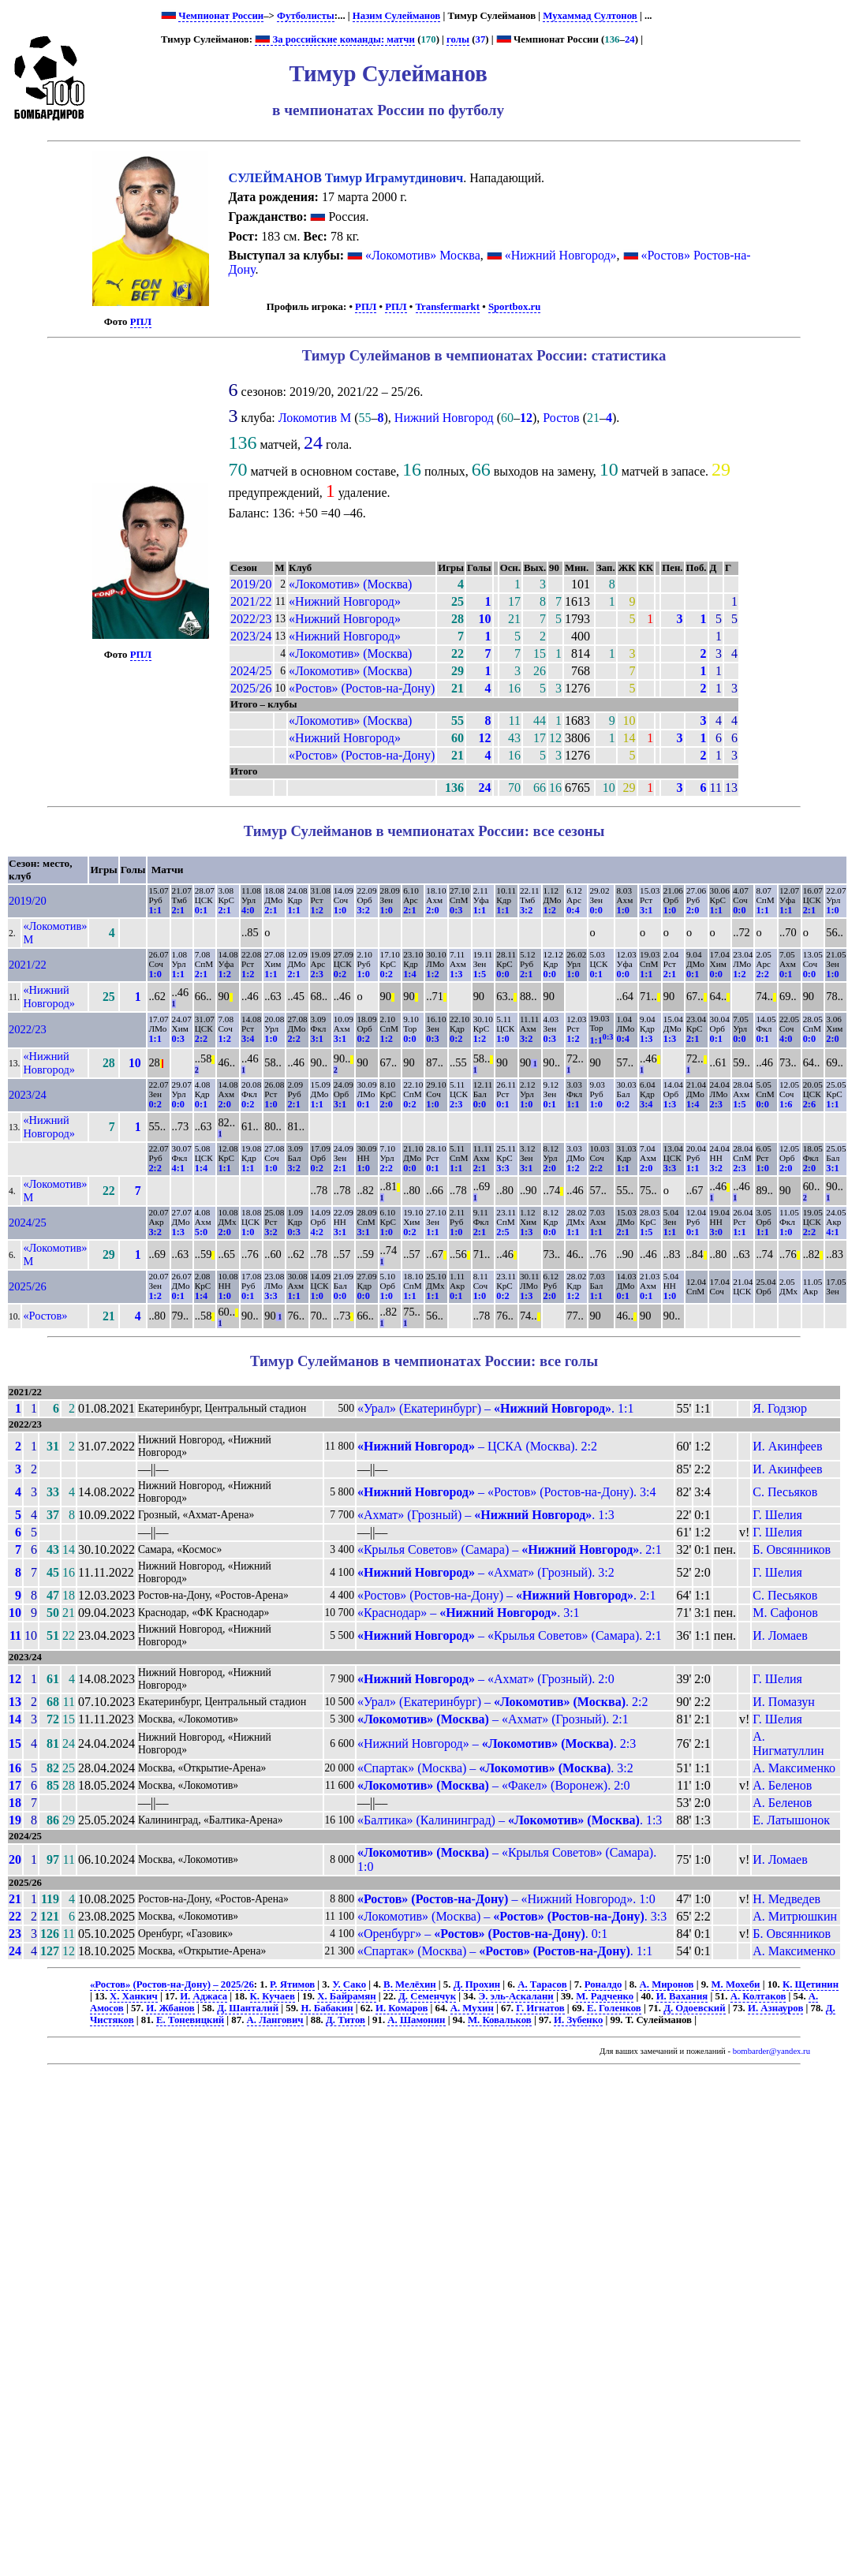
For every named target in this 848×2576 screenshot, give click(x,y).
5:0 (201, 1232)
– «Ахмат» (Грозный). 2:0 (486, 1679)
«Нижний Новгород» (561, 255)
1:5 (479, 974)
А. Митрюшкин (795, 1916)
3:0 (716, 1232)
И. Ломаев (780, 1635)
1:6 (785, 1104)
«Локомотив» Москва (422, 255)
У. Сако (349, 1984)
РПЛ (140, 321)
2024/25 (250, 671)
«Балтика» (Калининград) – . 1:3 (509, 1820)
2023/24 (250, 636)
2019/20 (250, 584)
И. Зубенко (578, 2019)
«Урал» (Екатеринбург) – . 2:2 (502, 1701)
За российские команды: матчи (335, 39)
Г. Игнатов (540, 2008)
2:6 (809, 1104)
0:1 (201, 910)
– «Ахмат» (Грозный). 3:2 (486, 1572)
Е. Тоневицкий (190, 2019)
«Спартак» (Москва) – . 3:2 (495, 1768)
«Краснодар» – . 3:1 (468, 1612)
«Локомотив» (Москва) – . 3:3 (512, 1916)
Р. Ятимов (292, 1984)
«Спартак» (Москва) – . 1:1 (504, 1951)
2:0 (432, 910)
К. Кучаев (272, 1996)
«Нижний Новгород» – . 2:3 (496, 1743)
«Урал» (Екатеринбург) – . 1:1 (495, 1408)
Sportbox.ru (514, 306)
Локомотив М (314, 417)
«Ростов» (45, 1315)
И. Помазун (783, 1701)
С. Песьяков (785, 1492)
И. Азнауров (775, 2008)
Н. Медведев (786, 1899)
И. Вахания (682, 1996)
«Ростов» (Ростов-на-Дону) (362, 688)
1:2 (317, 910)
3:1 (646, 910)
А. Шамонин (416, 2019)
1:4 (409, 974)
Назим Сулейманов (396, 15)
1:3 (456, 974)
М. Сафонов (785, 1612)
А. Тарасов (541, 1984)
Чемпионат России (220, 15)
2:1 (178, 910)
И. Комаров (401, 2008)
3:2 (363, 910)
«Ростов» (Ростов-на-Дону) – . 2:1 (506, 1595)
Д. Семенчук (427, 1996)
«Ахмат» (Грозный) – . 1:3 (486, 1514)
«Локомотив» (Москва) (350, 584)
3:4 (247, 1038)
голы (457, 39)
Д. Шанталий (247, 2008)
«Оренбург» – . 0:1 (482, 1933)
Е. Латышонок (791, 1820)
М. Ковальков (500, 2019)
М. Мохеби (736, 1984)
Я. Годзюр (780, 1408)
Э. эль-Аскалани (516, 1996)
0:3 (456, 910)
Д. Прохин (477, 1984)
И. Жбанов (170, 2008)
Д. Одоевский (694, 2008)
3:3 (502, 1168)
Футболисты (305, 15)
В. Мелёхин (409, 1984)
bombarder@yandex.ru (771, 2051)
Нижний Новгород (444, 417)
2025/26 (250, 688)
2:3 (317, 974)
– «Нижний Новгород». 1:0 (506, 1899)
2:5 (502, 1232)
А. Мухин (472, 2008)
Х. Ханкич (134, 1996)
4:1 (178, 1168)
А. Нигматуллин (788, 1743)
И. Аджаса (203, 1996)
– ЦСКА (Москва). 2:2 (477, 1446)
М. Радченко (604, 1996)
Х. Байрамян (346, 1996)
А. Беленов (782, 1785)
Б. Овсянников (792, 1549)
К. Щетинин (811, 1984)
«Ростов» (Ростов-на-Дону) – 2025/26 (172, 1984)
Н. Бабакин (327, 2008)
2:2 (762, 974)
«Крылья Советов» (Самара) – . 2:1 (509, 1549)
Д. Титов (345, 2019)
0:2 (340, 974)
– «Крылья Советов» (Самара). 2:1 (509, 1635)
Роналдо (603, 1984)
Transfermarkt (448, 306)
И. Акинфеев (787, 1446)
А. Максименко (794, 1768)
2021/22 (250, 601)
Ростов (561, 417)
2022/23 (250, 618)
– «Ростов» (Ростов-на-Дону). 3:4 (506, 1492)
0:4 (572, 910)
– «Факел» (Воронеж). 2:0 (493, 1785)
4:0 (247, 910)
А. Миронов (667, 1984)
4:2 (317, 1232)
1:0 (340, 910)
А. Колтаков (758, 1996)
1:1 (154, 910)
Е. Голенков (614, 2008)
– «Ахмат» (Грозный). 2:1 (493, 1719)
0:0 (595, 910)
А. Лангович (275, 2019)
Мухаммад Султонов (590, 15)
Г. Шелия (777, 1514)
